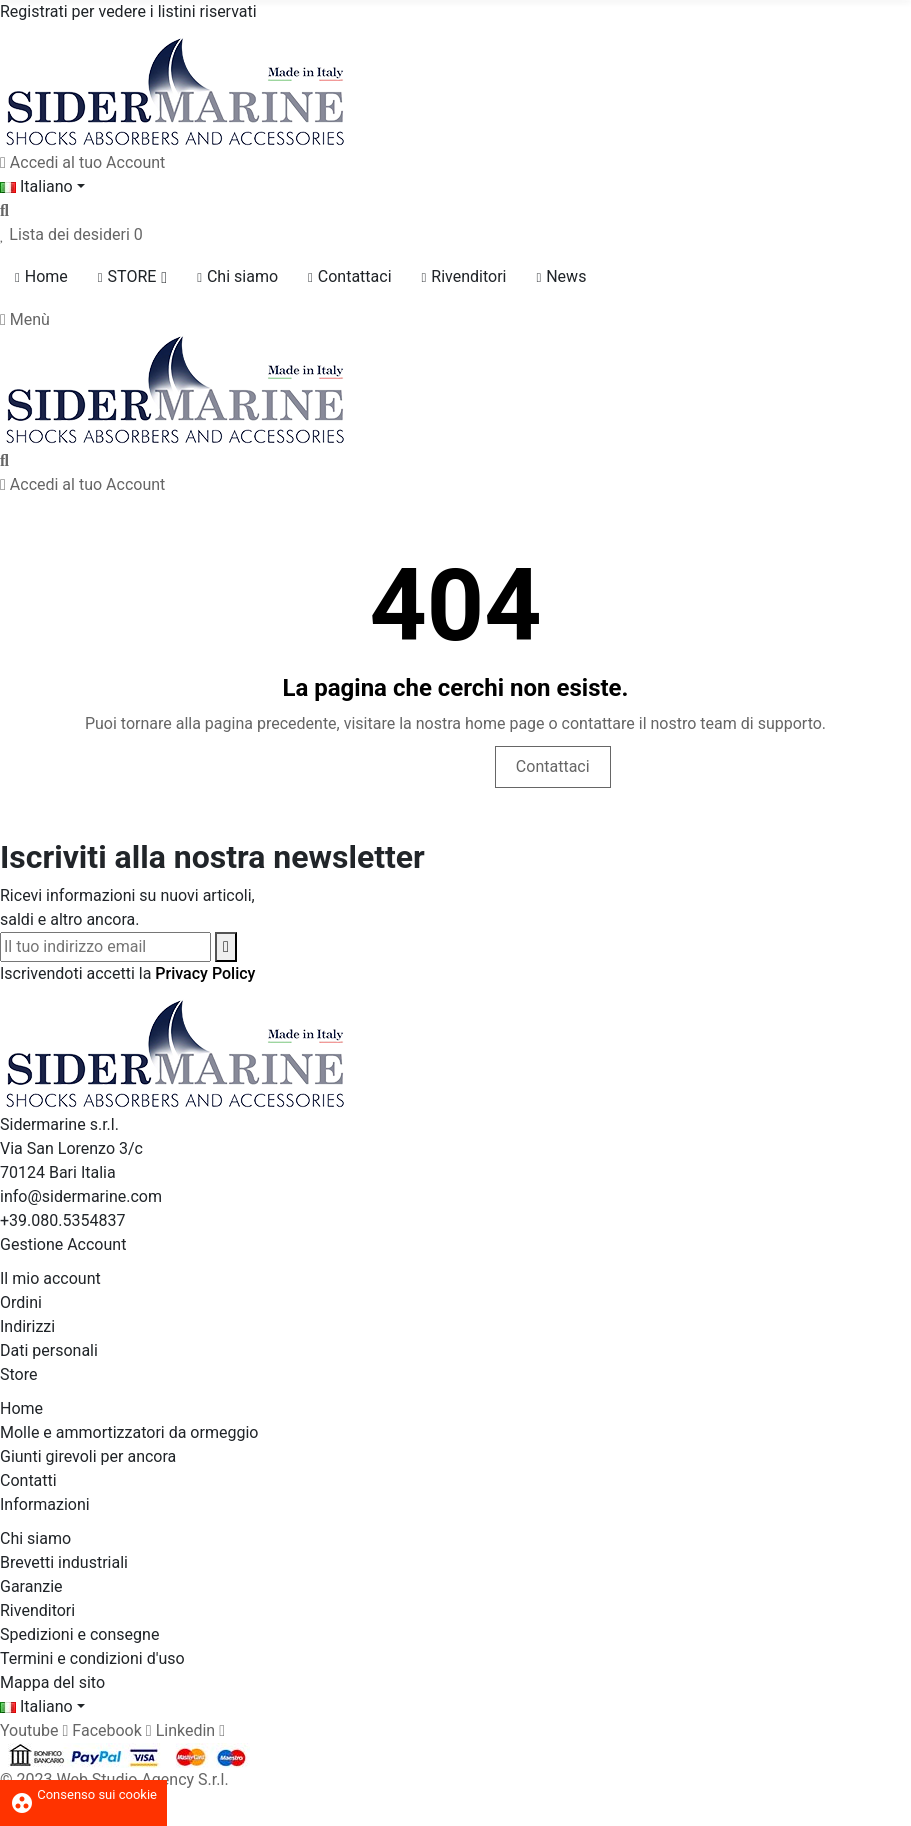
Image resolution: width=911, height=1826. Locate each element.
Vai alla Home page (391, 766)
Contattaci (553, 766)
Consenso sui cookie (83, 1794)
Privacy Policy (205, 973)
